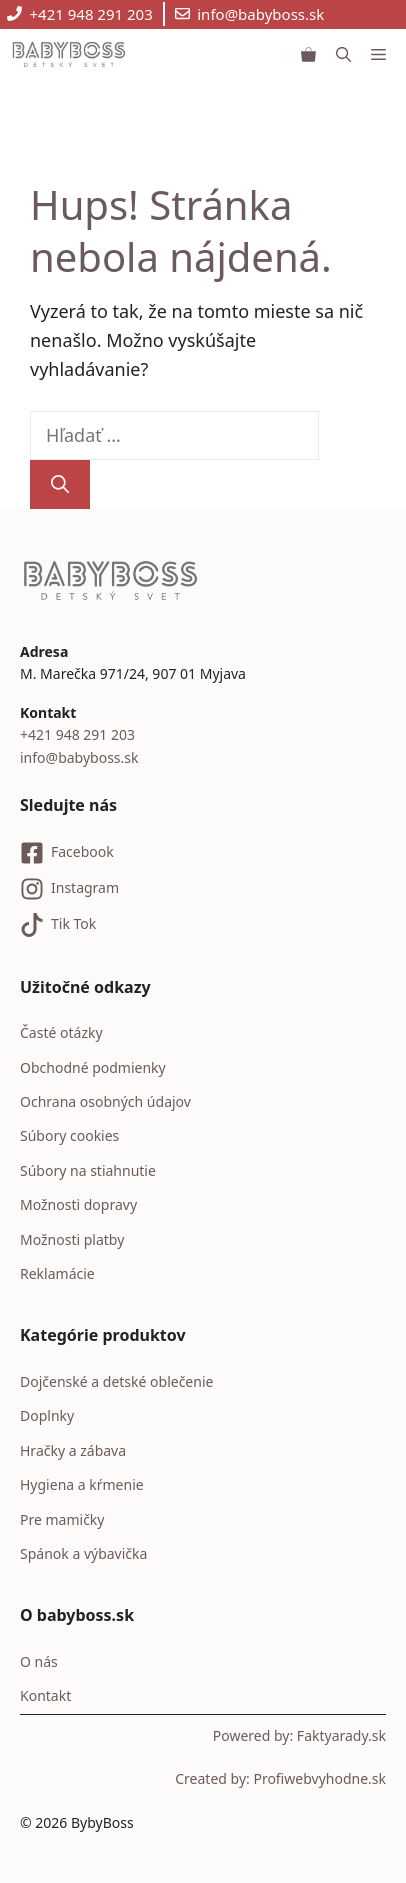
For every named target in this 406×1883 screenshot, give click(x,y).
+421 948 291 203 (91, 14)
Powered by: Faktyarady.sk (299, 1735)
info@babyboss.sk (260, 14)
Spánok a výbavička (83, 1553)
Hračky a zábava (73, 1450)
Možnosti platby (72, 1239)
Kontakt (45, 1695)
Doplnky (47, 1415)
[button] (343, 54)
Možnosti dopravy (78, 1204)
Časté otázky (61, 1032)
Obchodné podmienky (93, 1067)
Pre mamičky (62, 1519)
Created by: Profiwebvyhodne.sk (280, 1778)
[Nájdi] (60, 484)
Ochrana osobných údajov (105, 1101)
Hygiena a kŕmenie (82, 1484)
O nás (39, 1661)
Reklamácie (57, 1273)
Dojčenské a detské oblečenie (116, 1381)
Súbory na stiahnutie (88, 1170)
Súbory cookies (69, 1135)
